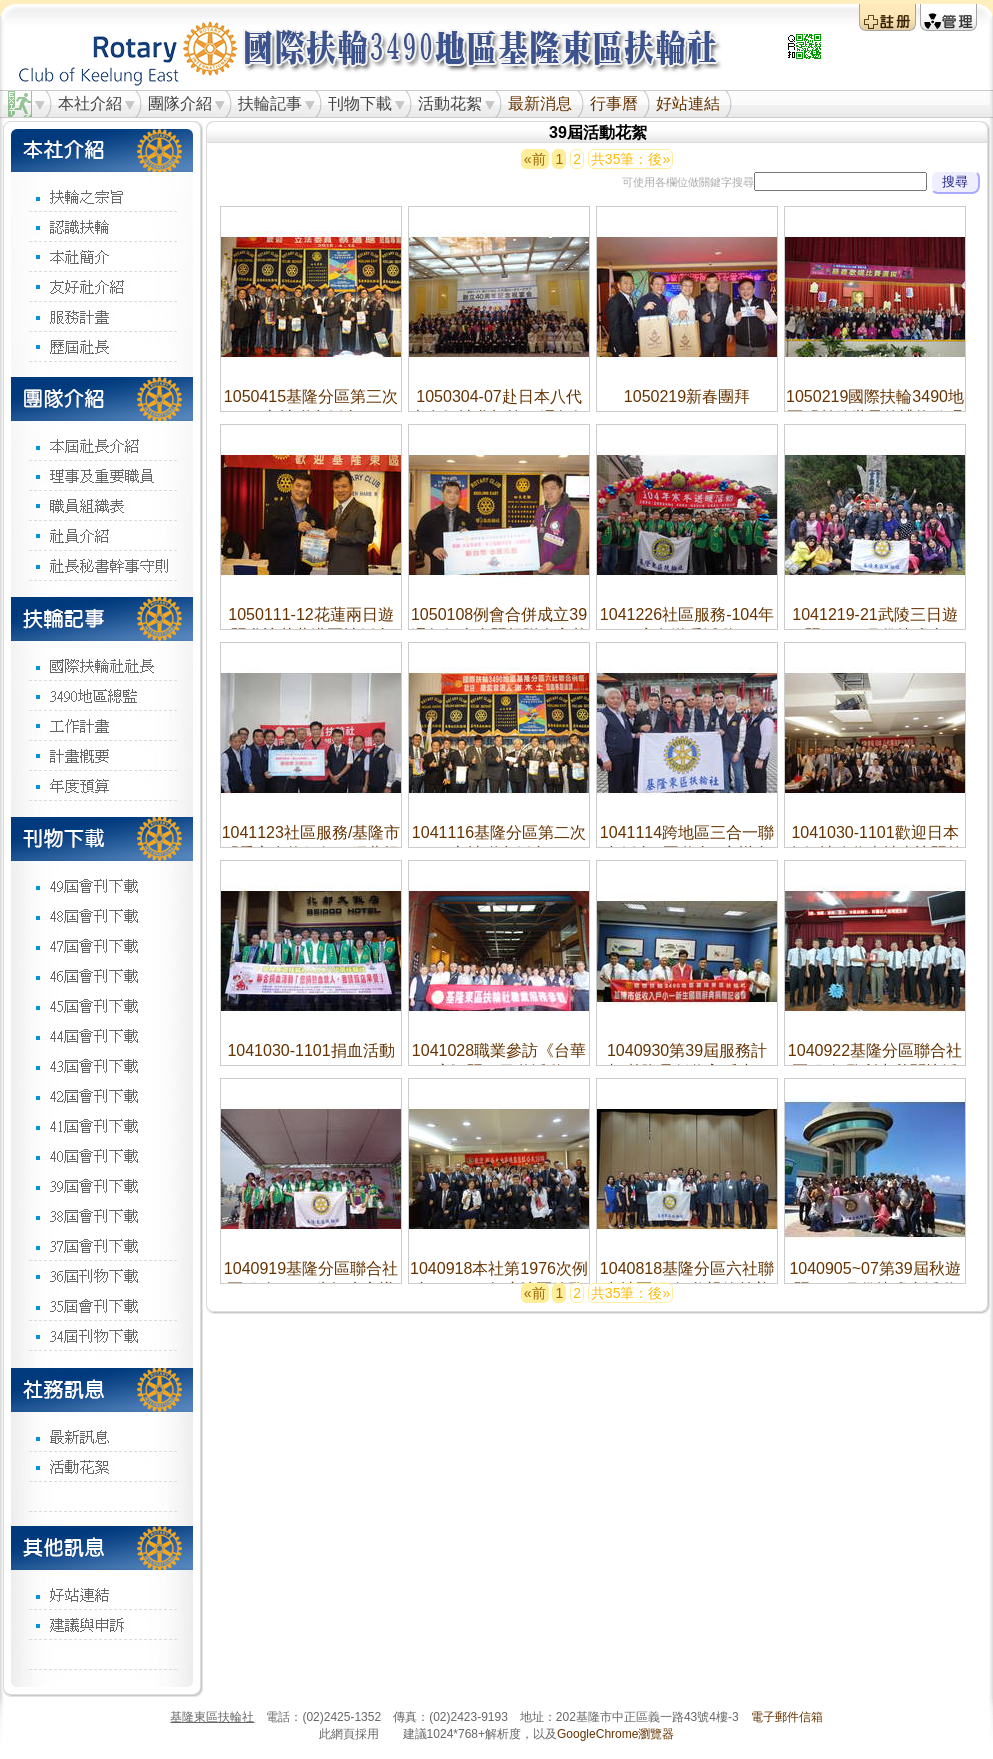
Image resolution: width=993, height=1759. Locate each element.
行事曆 (614, 103)
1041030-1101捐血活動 (310, 1050)
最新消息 (540, 103)
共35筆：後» (630, 159)
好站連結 (688, 103)
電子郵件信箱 (787, 1717)
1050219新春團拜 (687, 396)
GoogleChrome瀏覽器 (615, 1734)
